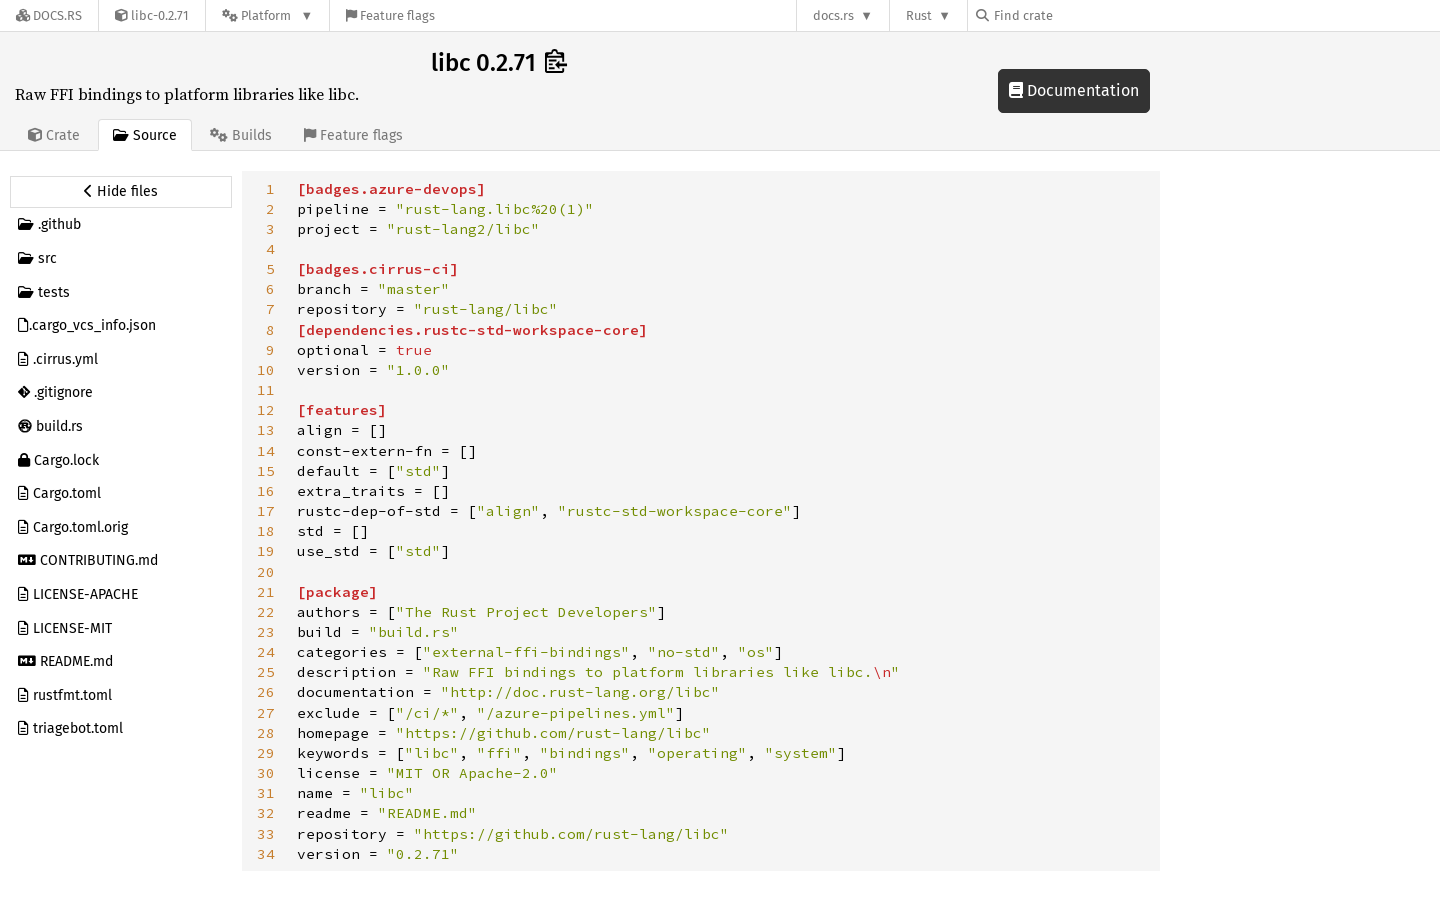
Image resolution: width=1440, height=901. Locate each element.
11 (266, 390)
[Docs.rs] (49, 15)
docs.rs (833, 15)
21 (266, 592)
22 (266, 612)
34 (266, 854)
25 (266, 672)
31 (266, 793)
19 (266, 551)
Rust (919, 15)
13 (266, 430)
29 (266, 753)
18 (266, 531)
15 (266, 471)
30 (266, 773)
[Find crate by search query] (1076, 15)
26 (266, 692)
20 (266, 572)
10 (266, 370)
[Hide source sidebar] (121, 192)
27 (266, 713)
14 (266, 451)
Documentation (1074, 90)
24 (266, 652)
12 (266, 410)
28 (266, 733)
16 (266, 491)
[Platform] (267, 15)
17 (266, 511)
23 (266, 632)
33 (266, 834)
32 (266, 813)
